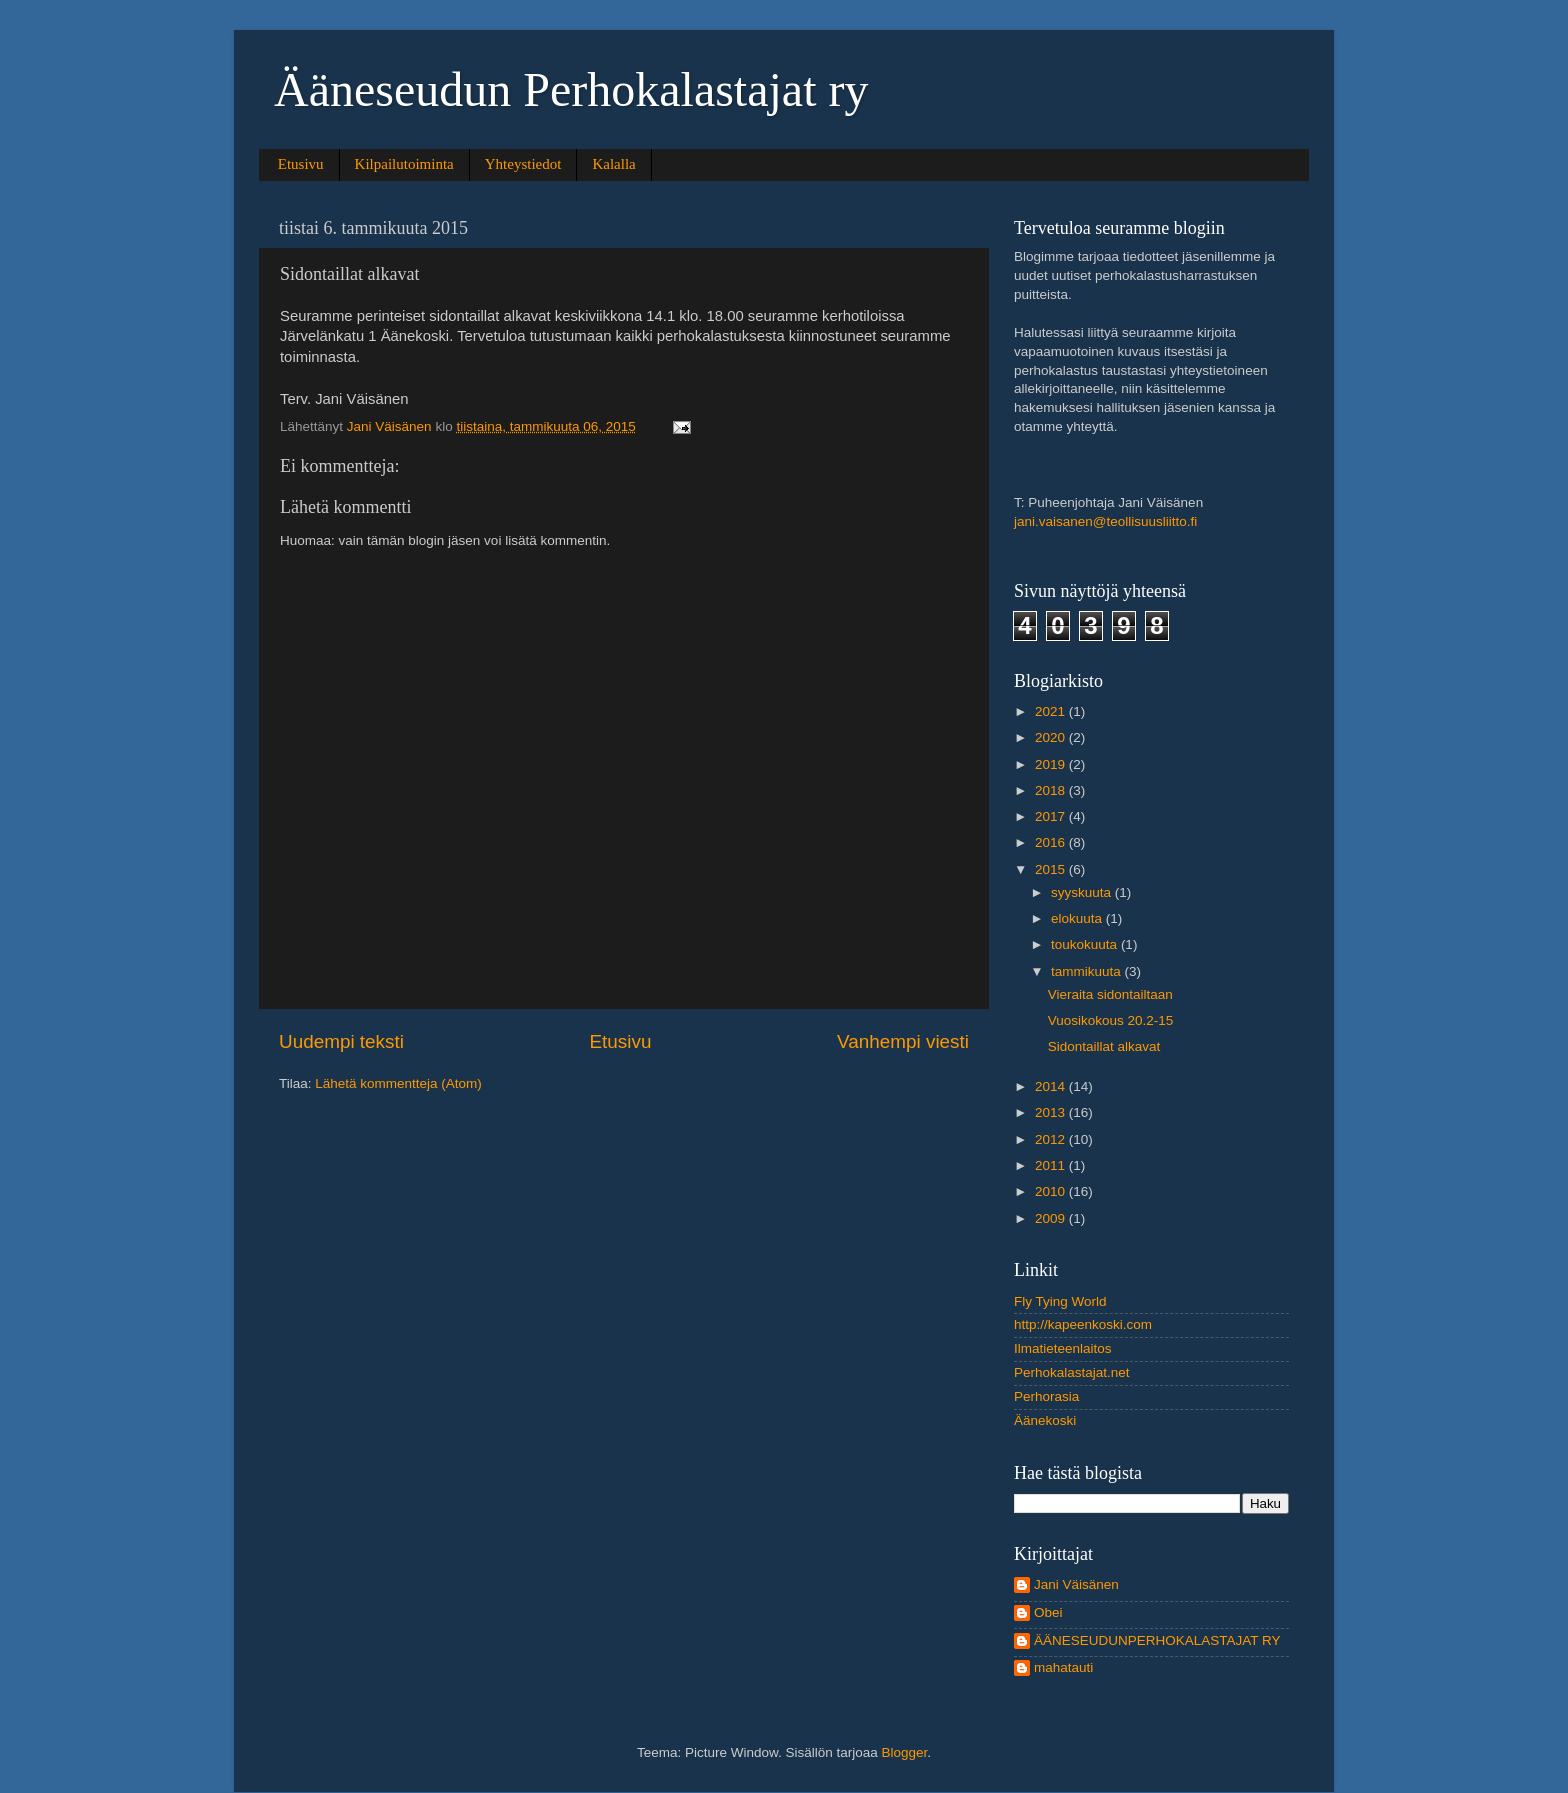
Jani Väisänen (1076, 1584)
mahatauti (1063, 1667)
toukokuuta (1086, 944)
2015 (1052, 869)
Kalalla (613, 164)
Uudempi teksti (341, 1041)
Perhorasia (1046, 1396)
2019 (1052, 764)
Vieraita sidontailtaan (1110, 994)
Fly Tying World (1060, 1301)
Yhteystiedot (523, 164)
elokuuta (1078, 918)
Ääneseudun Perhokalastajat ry (571, 89)
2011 (1052, 1165)
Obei (1048, 1612)
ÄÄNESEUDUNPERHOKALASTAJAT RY (1157, 1640)
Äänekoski (1045, 1420)
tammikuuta (1088, 971)
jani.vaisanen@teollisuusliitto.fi (1105, 521)
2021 (1052, 711)
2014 (1052, 1086)
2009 (1052, 1218)
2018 (1052, 790)
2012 (1052, 1139)
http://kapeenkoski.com (1083, 1324)
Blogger (905, 1752)
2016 (1052, 842)
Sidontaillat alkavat (1104, 1046)
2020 (1052, 737)
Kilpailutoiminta (404, 164)
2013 (1052, 1112)
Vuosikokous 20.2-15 (1111, 1020)
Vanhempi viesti (903, 1041)
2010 (1052, 1191)
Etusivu (301, 164)
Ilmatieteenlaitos (1063, 1348)
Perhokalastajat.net (1072, 1372)
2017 (1052, 816)
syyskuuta (1083, 892)
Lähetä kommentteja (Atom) (398, 1083)
